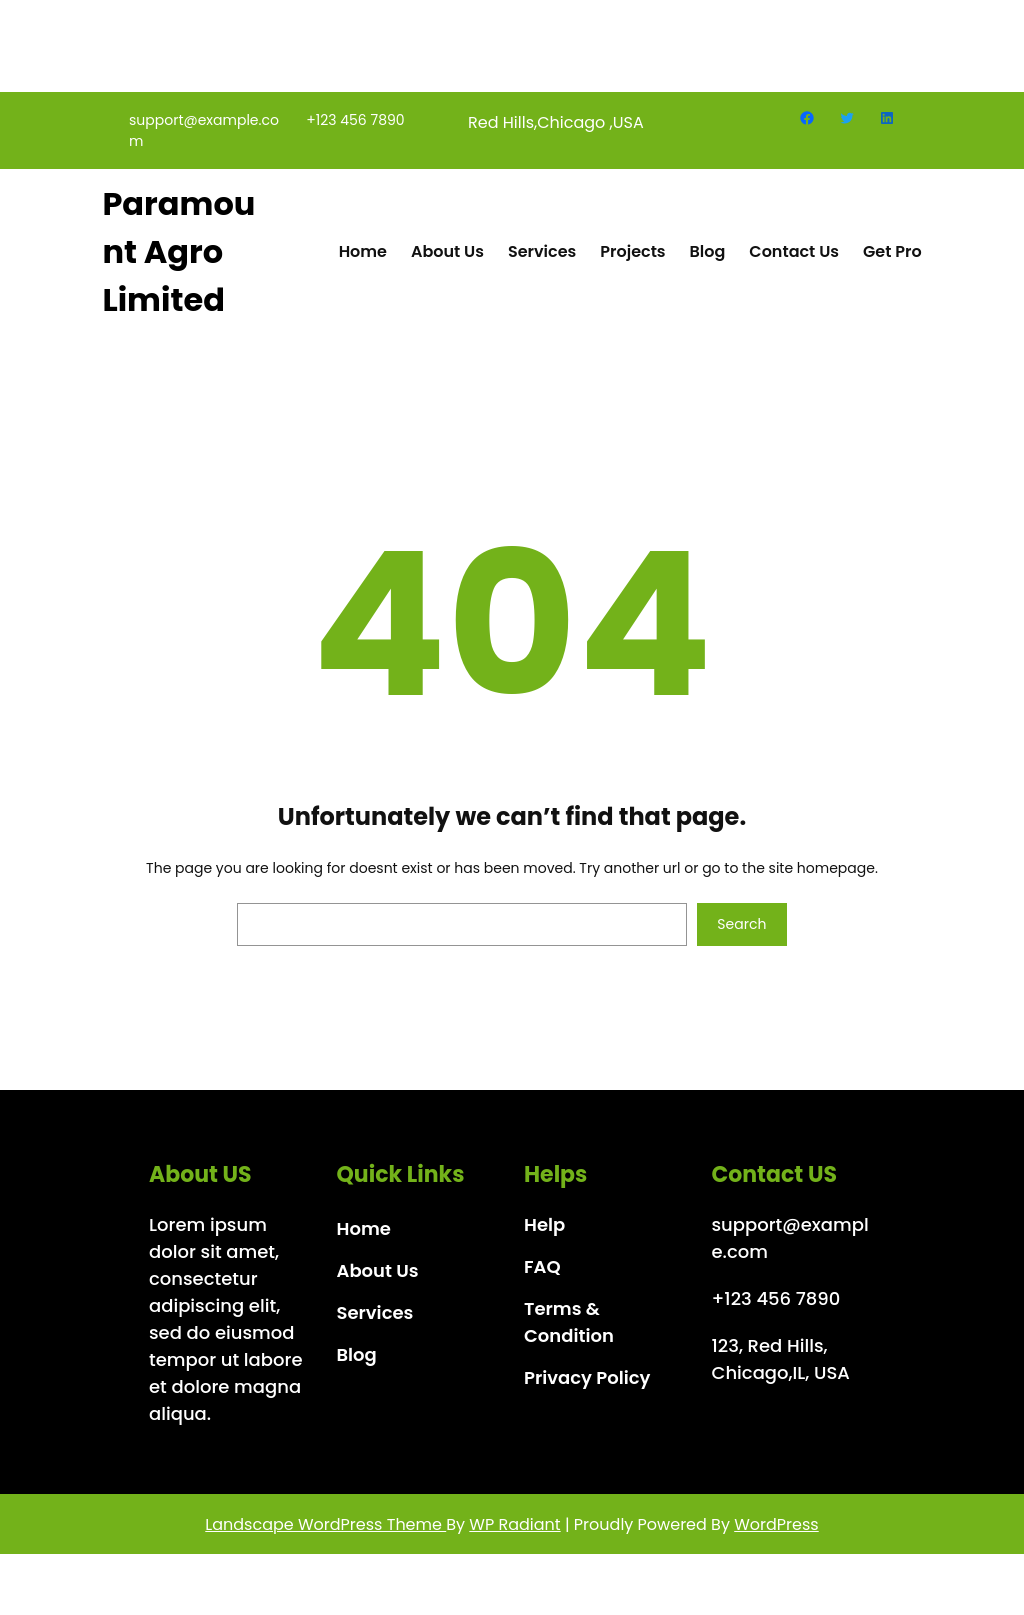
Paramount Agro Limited (178, 263)
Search (741, 936)
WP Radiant (514, 1536)
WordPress (776, 1536)
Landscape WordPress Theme (325, 1536)
